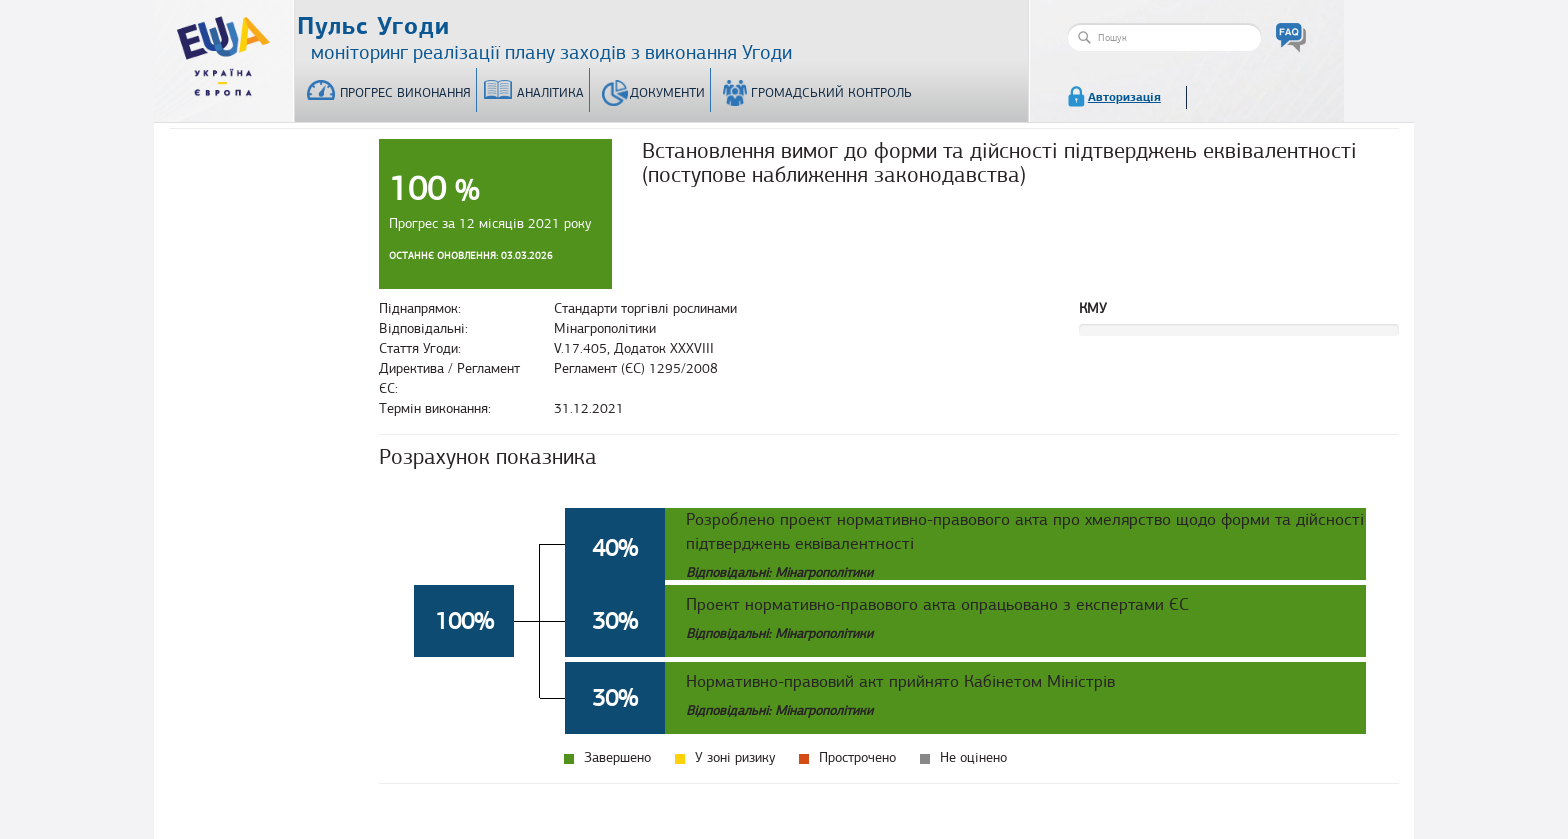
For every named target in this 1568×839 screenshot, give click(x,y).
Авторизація (1124, 97)
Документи (667, 93)
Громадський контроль (831, 93)
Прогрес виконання (405, 93)
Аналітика (550, 93)
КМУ (1093, 308)
